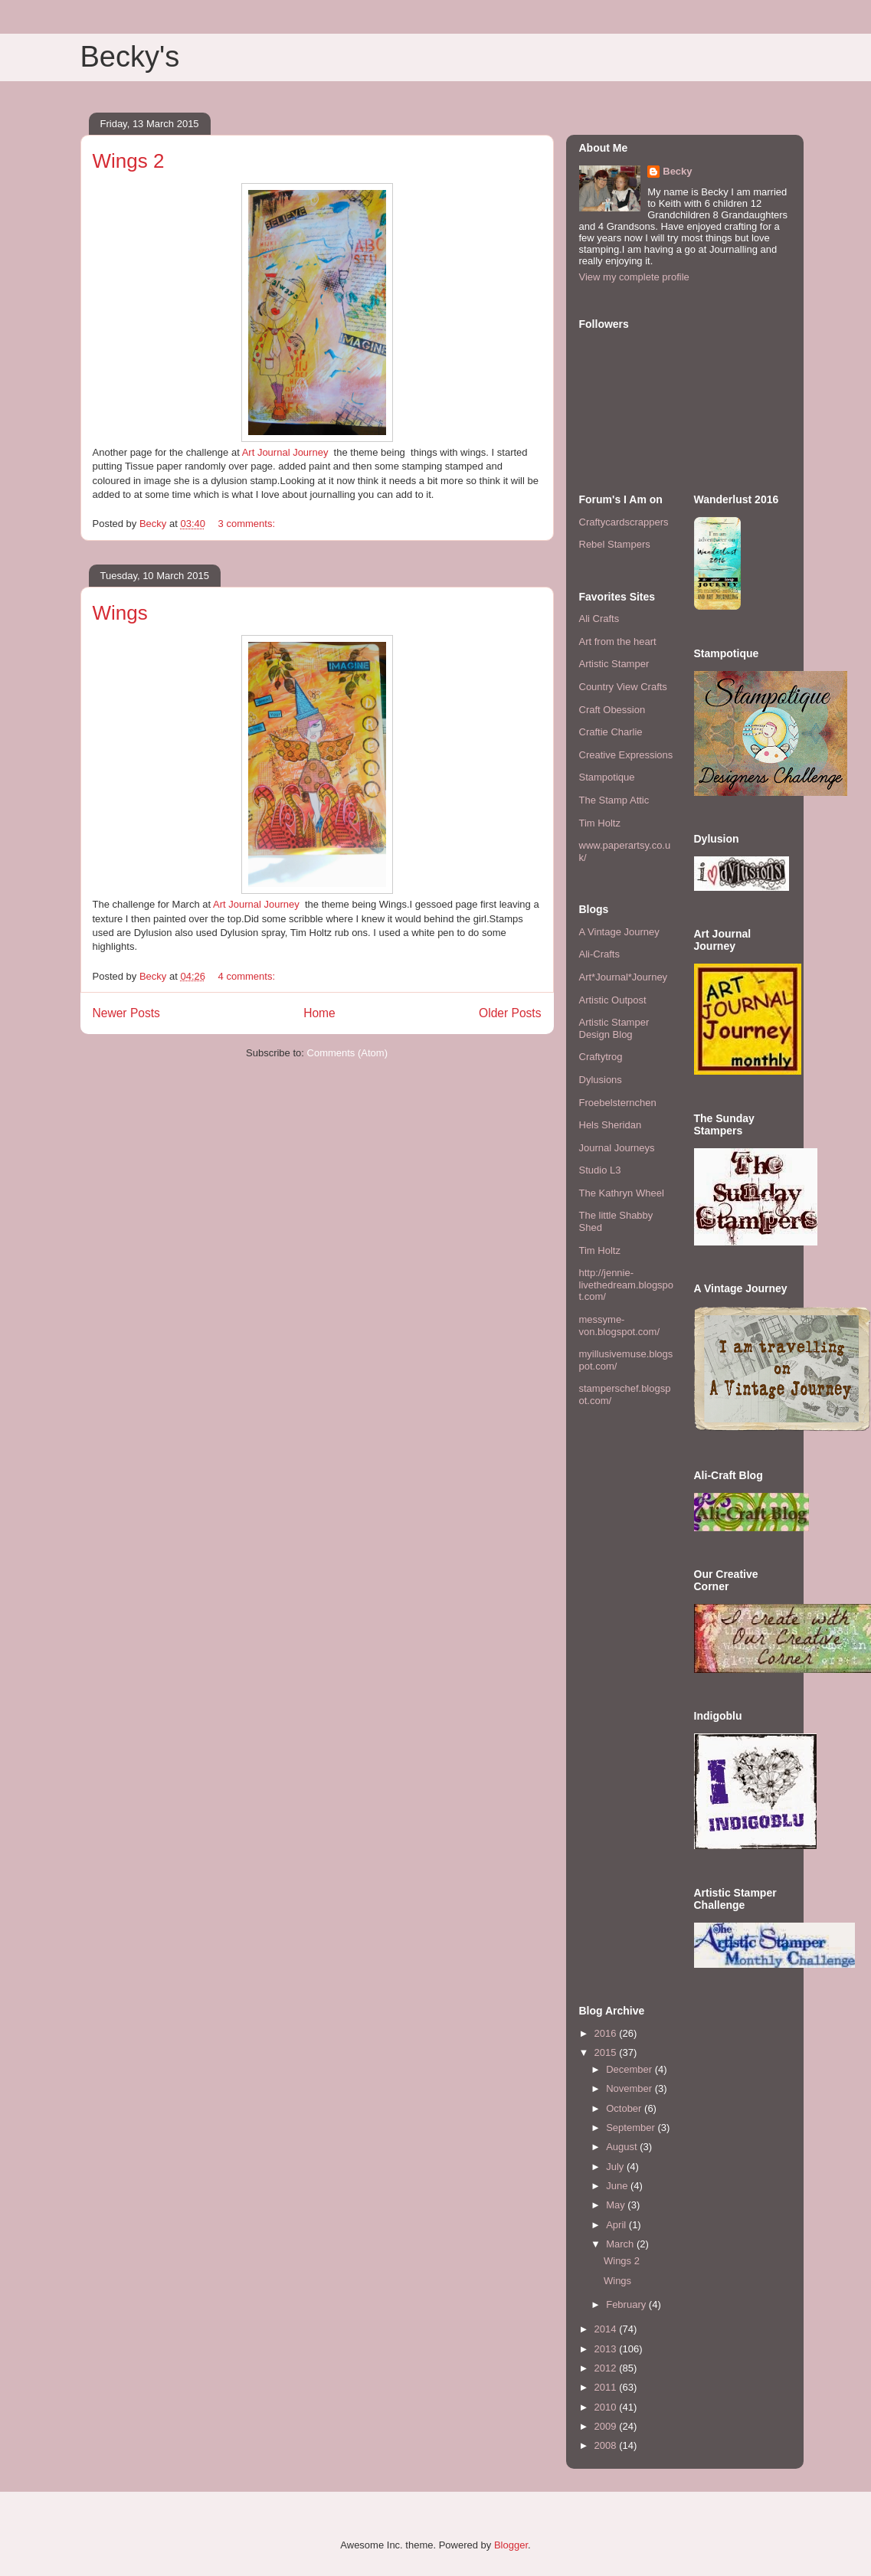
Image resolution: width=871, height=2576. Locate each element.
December (630, 2069)
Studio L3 (600, 1170)
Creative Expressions (626, 755)
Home (319, 1013)
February (627, 2304)
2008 (607, 2445)
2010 (607, 2407)
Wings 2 (129, 160)
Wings (120, 612)
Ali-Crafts (599, 954)
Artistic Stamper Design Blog (614, 1028)
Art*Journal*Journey (623, 977)
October (625, 2108)
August (623, 2146)
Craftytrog (601, 1056)
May (616, 2205)
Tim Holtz (600, 823)
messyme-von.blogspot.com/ (619, 1325)
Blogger (511, 2545)
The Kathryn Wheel (621, 1193)
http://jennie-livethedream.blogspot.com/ (626, 1284)
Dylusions (600, 1079)
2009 (607, 2426)
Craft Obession (612, 709)
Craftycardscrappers (624, 522)
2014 (607, 2329)
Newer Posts (126, 1013)
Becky (677, 171)
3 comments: (248, 523)
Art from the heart (618, 641)
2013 (607, 2349)
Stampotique (607, 777)
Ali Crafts (599, 618)
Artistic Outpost (613, 1000)
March (621, 2244)
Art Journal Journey (285, 452)
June (618, 2185)
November (630, 2088)
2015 (607, 2052)
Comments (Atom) (347, 1053)
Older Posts (510, 1013)
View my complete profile (634, 277)
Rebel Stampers (614, 544)
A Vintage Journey (619, 932)
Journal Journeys (617, 1148)
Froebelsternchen (618, 1102)
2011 (607, 2387)
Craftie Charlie (611, 732)
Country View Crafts (623, 686)
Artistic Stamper (614, 663)
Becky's (130, 57)
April (617, 2225)
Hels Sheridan (610, 1125)
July (616, 2166)
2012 (607, 2368)
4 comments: (248, 976)
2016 (607, 2033)
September (631, 2127)
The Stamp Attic (614, 800)
